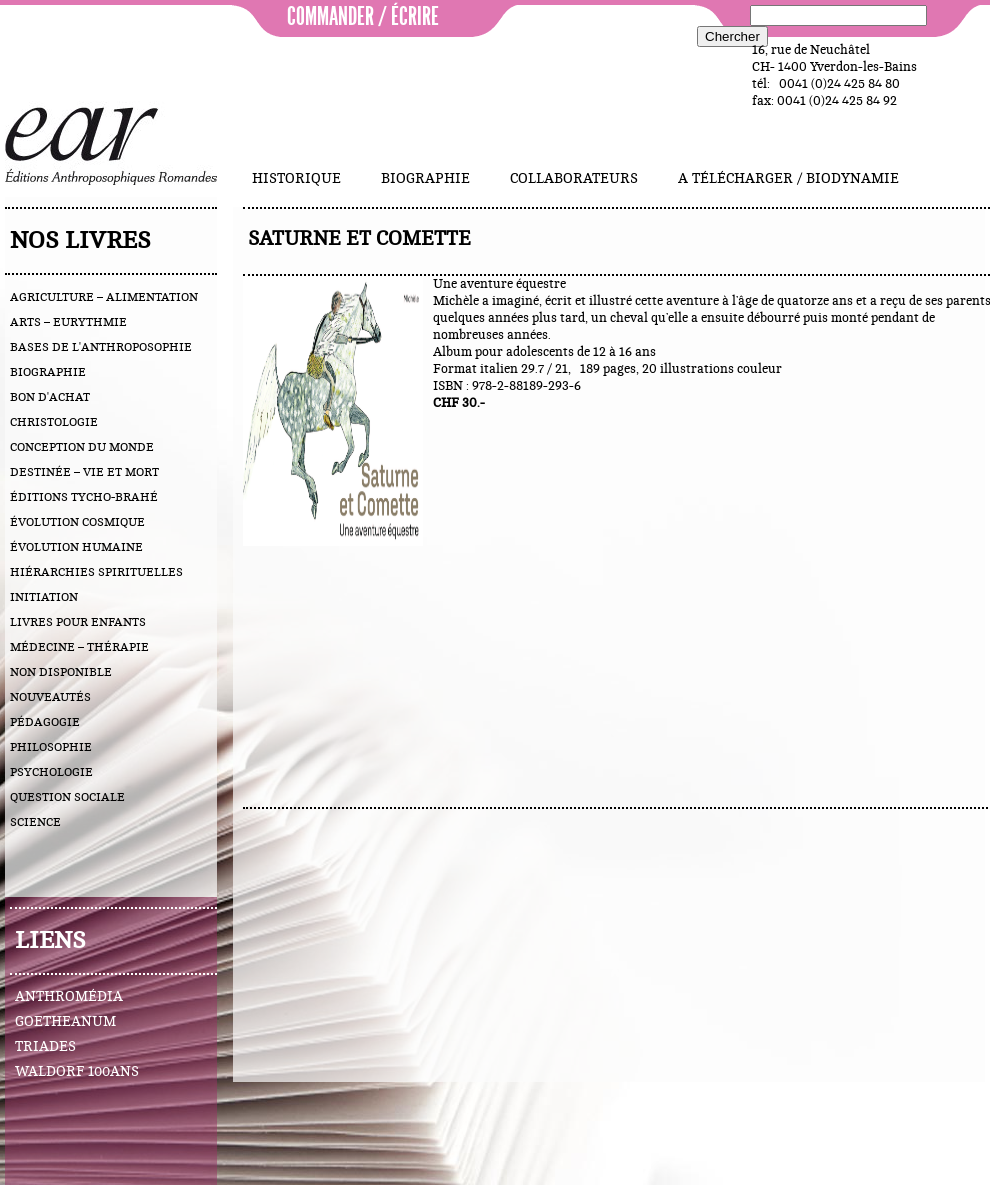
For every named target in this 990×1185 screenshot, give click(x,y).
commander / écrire (363, 17)
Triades (45, 1047)
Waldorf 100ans (77, 1072)
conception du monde (82, 447)
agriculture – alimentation (104, 297)
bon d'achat (50, 397)
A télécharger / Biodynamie (788, 179)
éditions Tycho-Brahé (84, 497)
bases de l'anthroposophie (101, 347)
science (35, 822)
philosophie (51, 747)
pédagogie (45, 722)
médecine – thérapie (79, 647)
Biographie (425, 179)
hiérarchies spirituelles (96, 572)
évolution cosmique (77, 522)
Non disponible (61, 672)
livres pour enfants (78, 622)
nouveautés (50, 697)
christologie (54, 422)
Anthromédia (69, 997)
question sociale (67, 797)
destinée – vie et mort (84, 472)
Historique (296, 179)
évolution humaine (76, 547)
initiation (44, 597)
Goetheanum (65, 1022)
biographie (48, 372)
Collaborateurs (574, 179)
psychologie (51, 772)
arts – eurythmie (68, 322)
